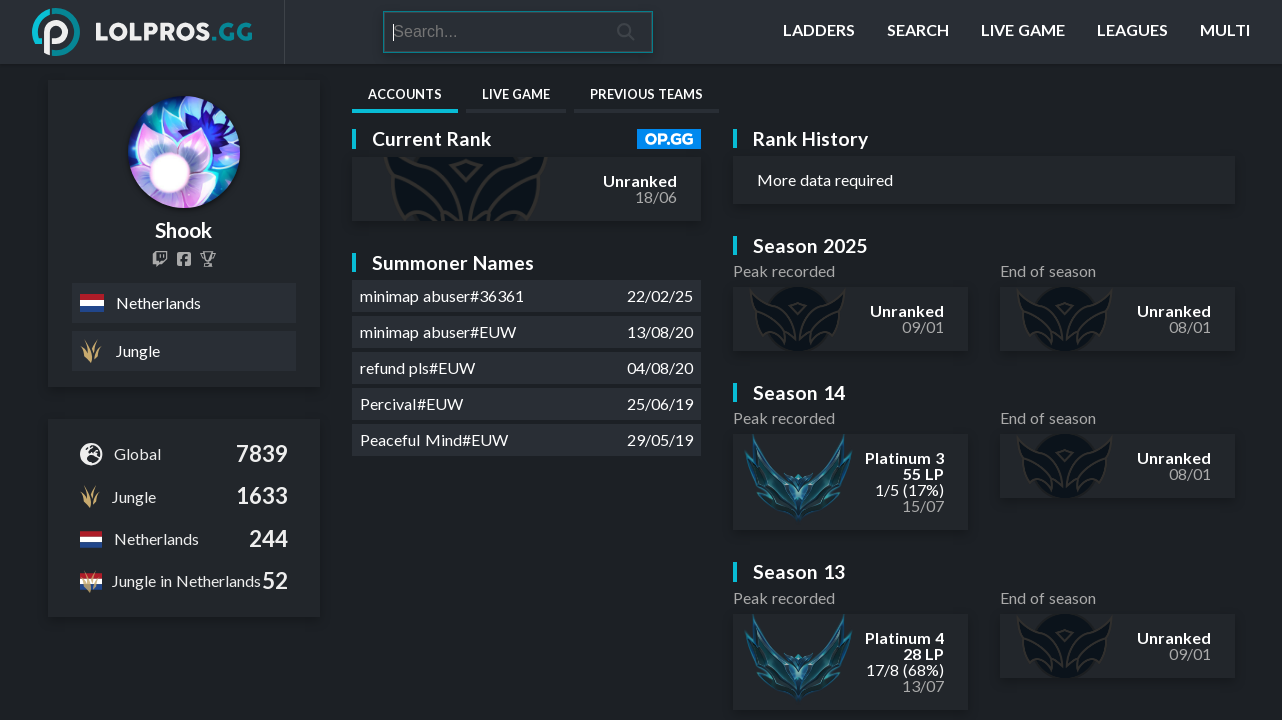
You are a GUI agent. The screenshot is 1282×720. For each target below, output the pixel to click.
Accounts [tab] (405, 94)
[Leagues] (1132, 32)
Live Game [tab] (516, 94)
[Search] (492, 32)
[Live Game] (1023, 32)
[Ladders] (819, 32)
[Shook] (208, 259)
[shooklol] (160, 259)
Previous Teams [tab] (646, 94)
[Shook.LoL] (184, 259)
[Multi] (1225, 32)
